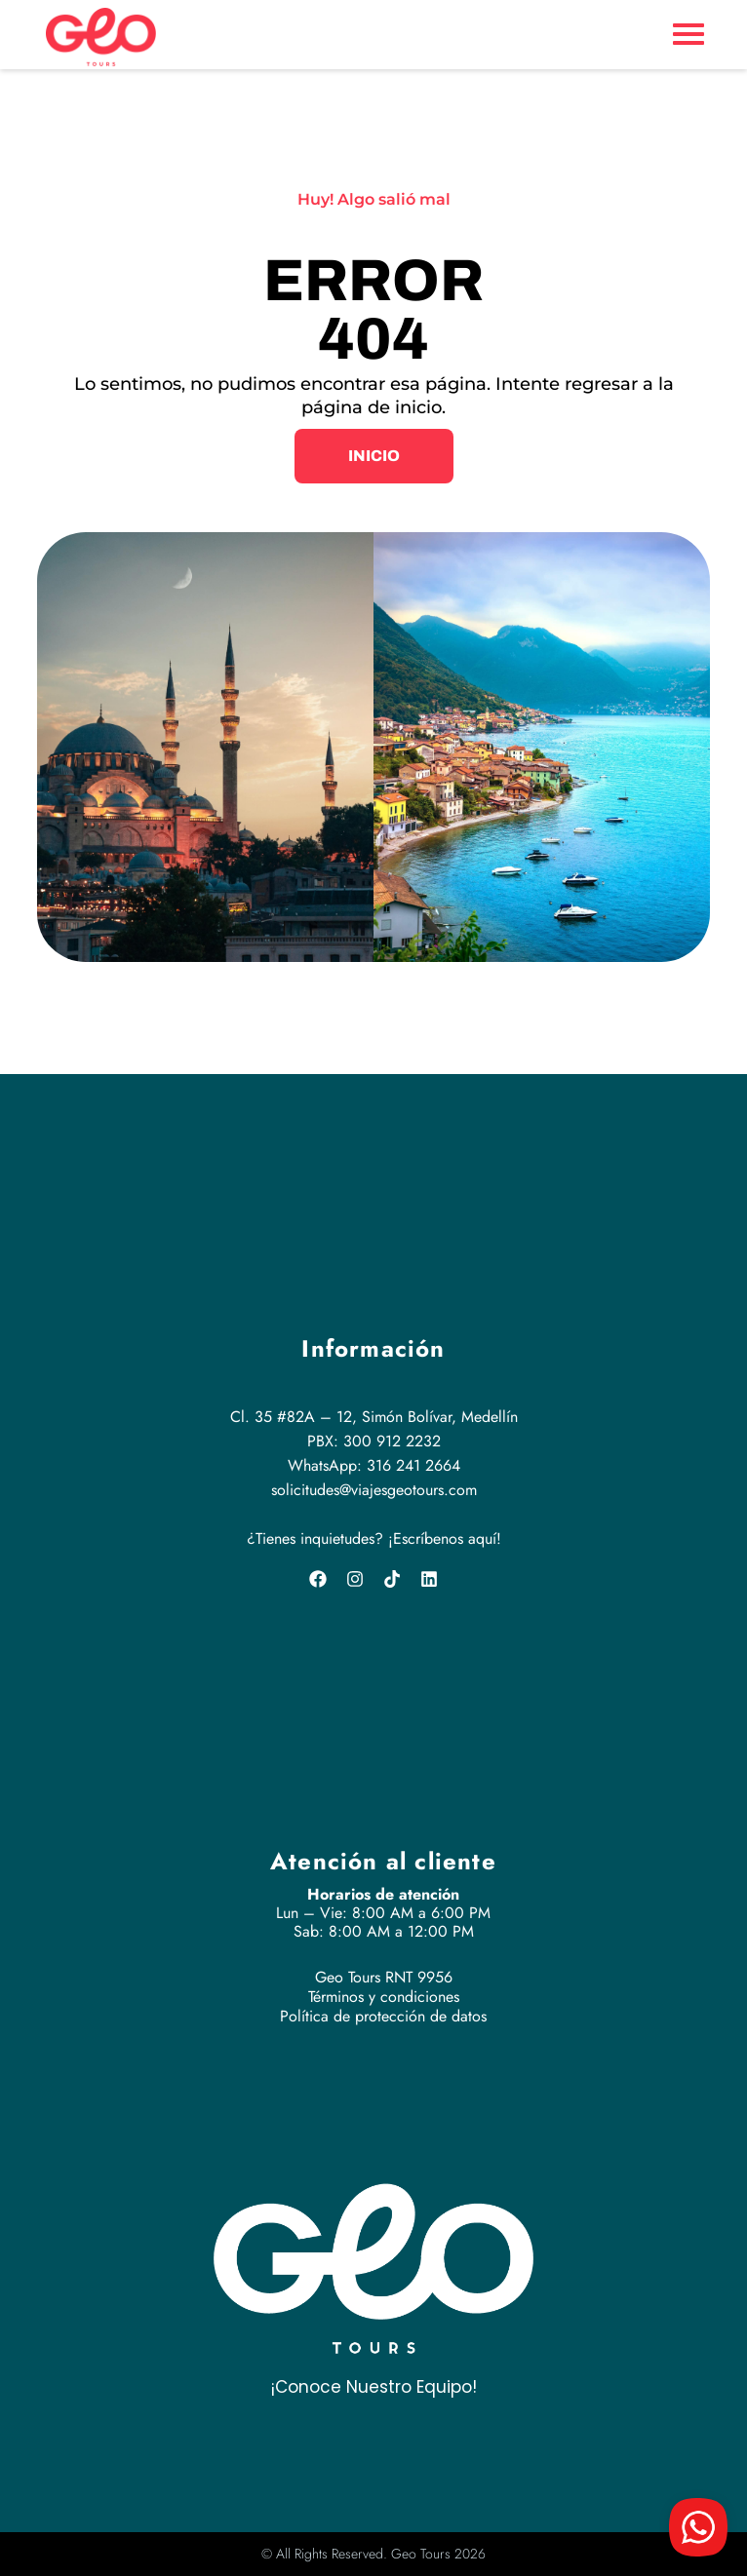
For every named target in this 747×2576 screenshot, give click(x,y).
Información (373, 1348)
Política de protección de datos (383, 2016)
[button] (374, 456)
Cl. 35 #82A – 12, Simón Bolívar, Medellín (374, 1416)
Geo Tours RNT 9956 (383, 1977)
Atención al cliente (383, 1861)
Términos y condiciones (383, 1996)
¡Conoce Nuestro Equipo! (374, 2387)
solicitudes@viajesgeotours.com (374, 1490)
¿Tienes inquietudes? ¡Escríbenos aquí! (374, 1538)
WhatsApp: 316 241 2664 (374, 1465)
